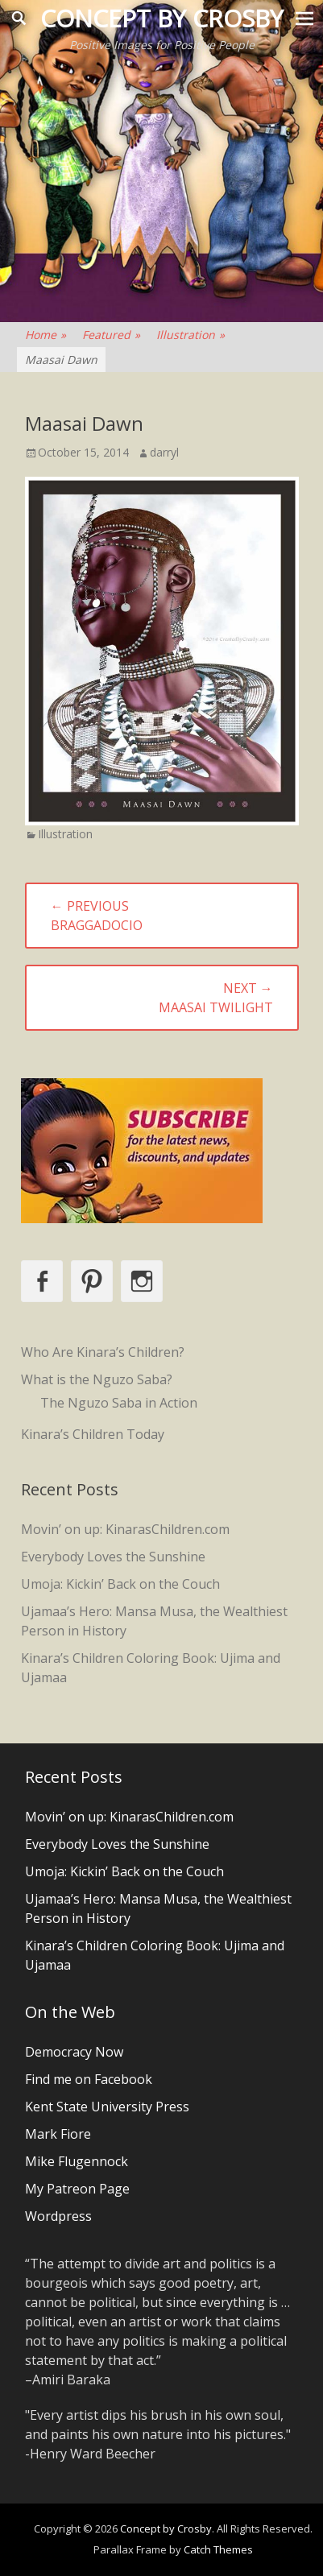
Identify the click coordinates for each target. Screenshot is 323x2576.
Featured (111, 334)
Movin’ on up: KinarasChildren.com (125, 1529)
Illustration (190, 334)
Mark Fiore (58, 2134)
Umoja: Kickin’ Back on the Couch (120, 1584)
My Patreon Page (77, 2189)
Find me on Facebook (88, 2079)
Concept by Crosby (162, 18)
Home (45, 334)
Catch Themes (218, 2549)
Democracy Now (74, 2052)
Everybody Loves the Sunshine (113, 1556)
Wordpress (58, 2216)
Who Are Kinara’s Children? (102, 1352)
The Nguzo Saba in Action (118, 1403)
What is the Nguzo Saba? (96, 1379)
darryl (164, 452)
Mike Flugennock (76, 2161)
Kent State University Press (107, 2106)
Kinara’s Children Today (92, 1434)
